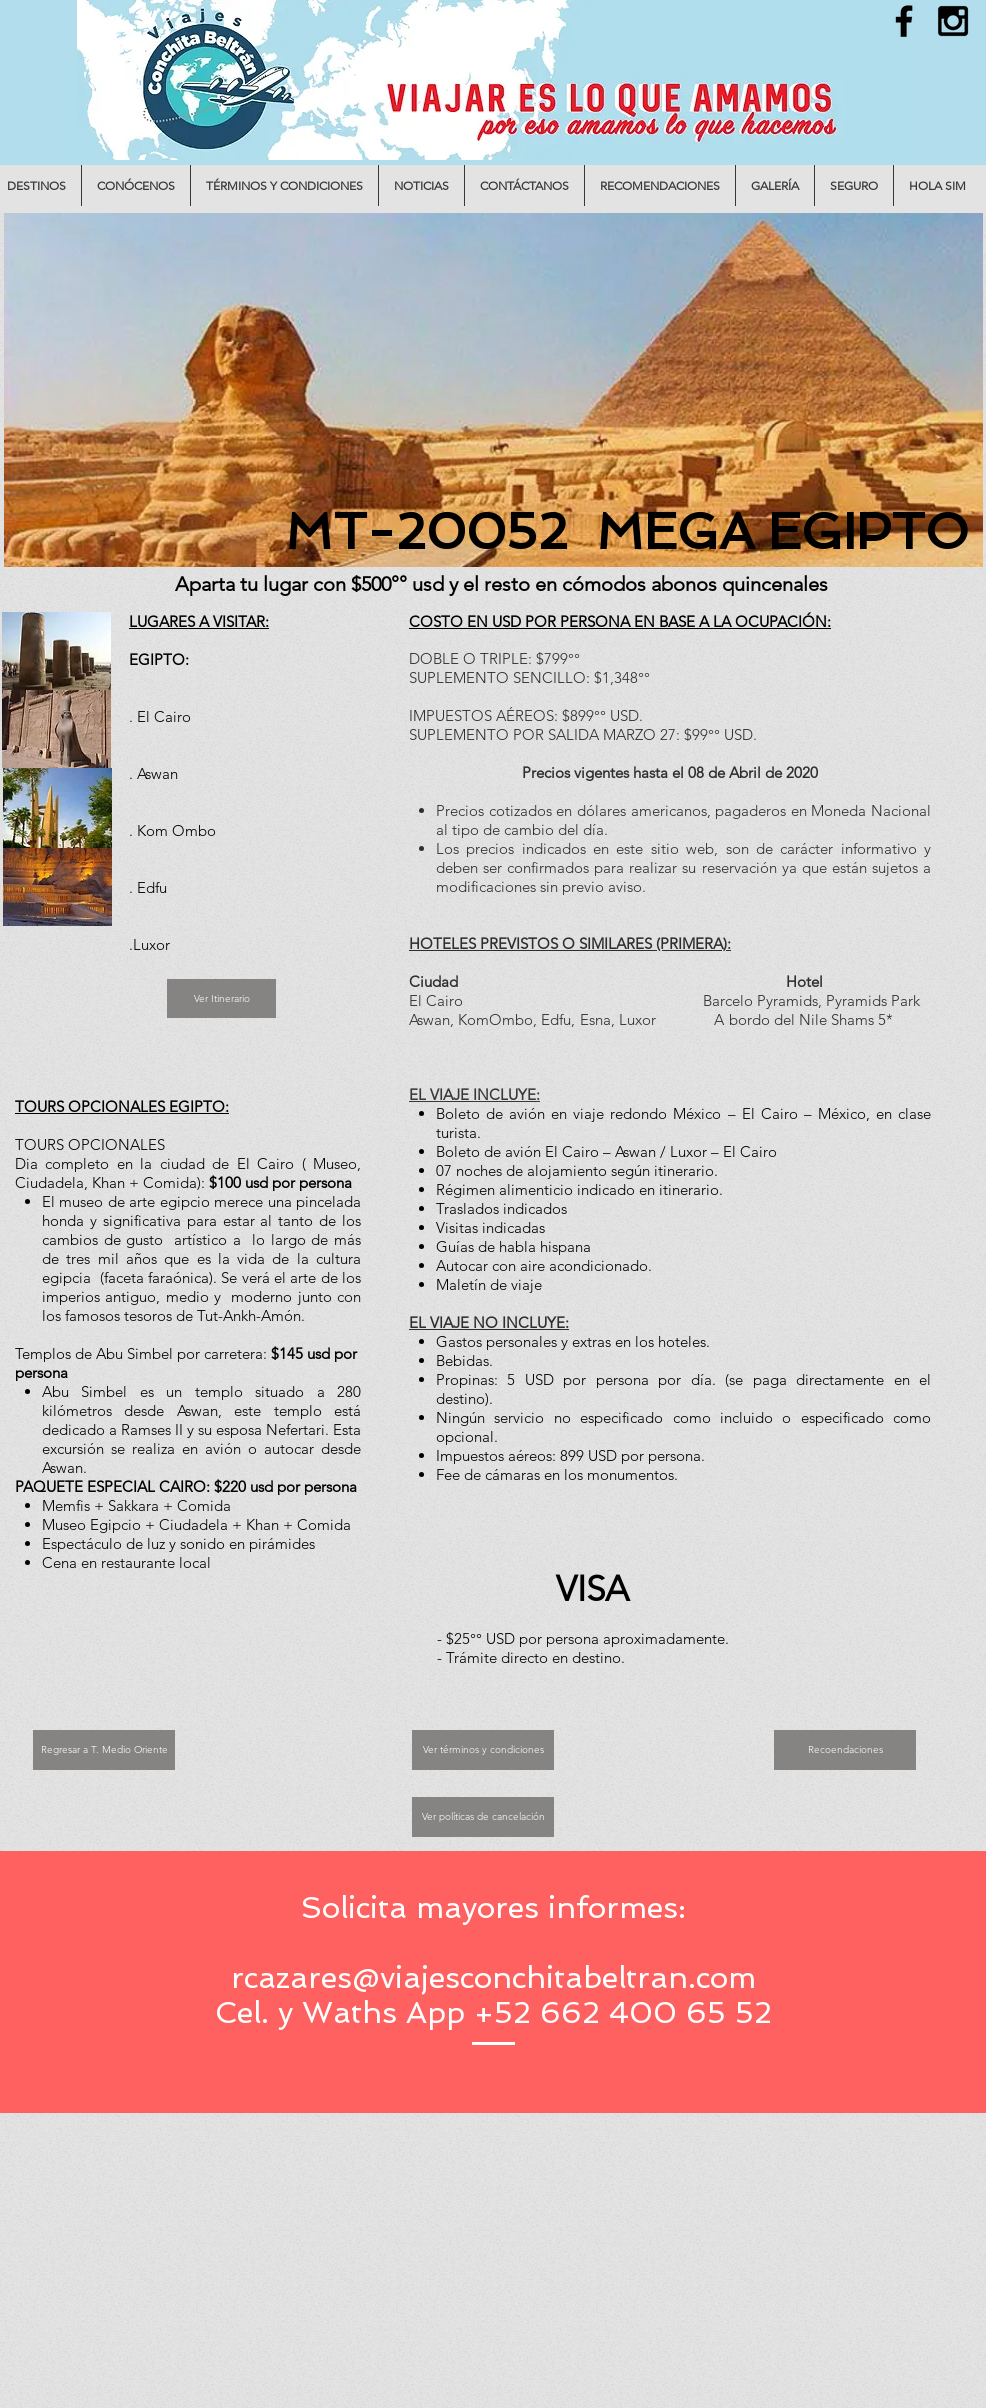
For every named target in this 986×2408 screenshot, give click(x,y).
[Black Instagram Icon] (953, 21)
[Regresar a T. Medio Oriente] (104, 1750)
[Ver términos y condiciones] (483, 1750)
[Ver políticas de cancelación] (483, 1817)
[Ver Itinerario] (221, 998)
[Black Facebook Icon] (904, 21)
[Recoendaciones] (845, 1750)
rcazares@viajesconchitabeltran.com (493, 1977)
